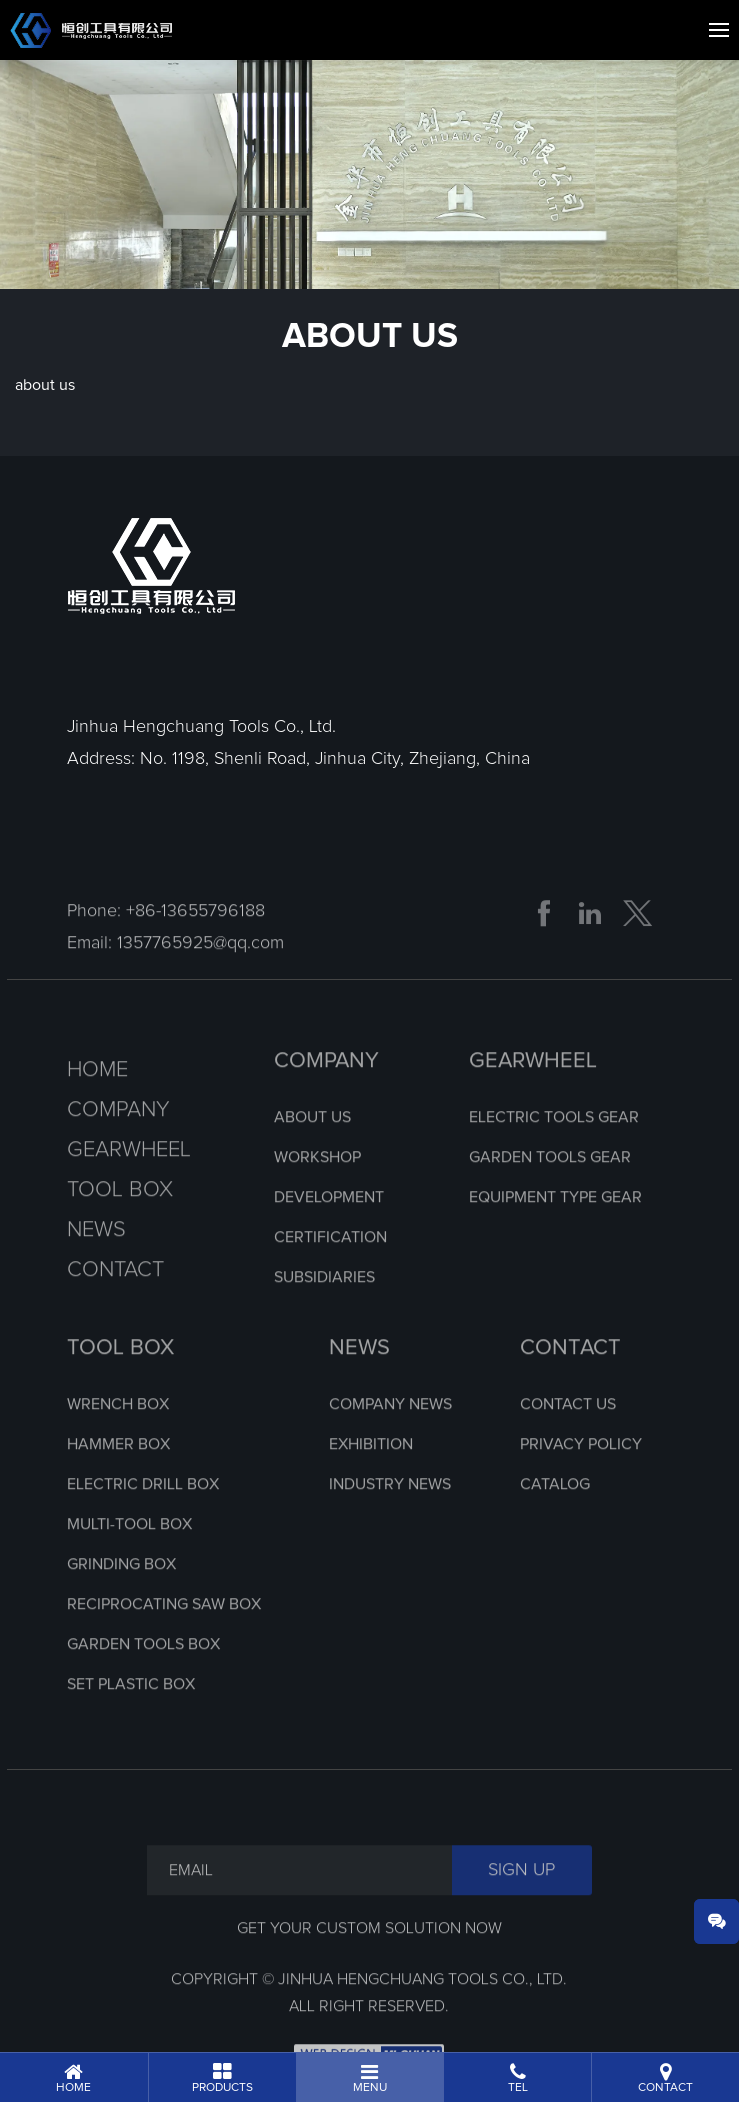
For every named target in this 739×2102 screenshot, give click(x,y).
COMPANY (326, 1095)
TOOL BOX (120, 1382)
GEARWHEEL (533, 1095)
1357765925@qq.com (200, 977)
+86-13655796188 (195, 945)
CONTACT (570, 1382)
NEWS (359, 1382)
